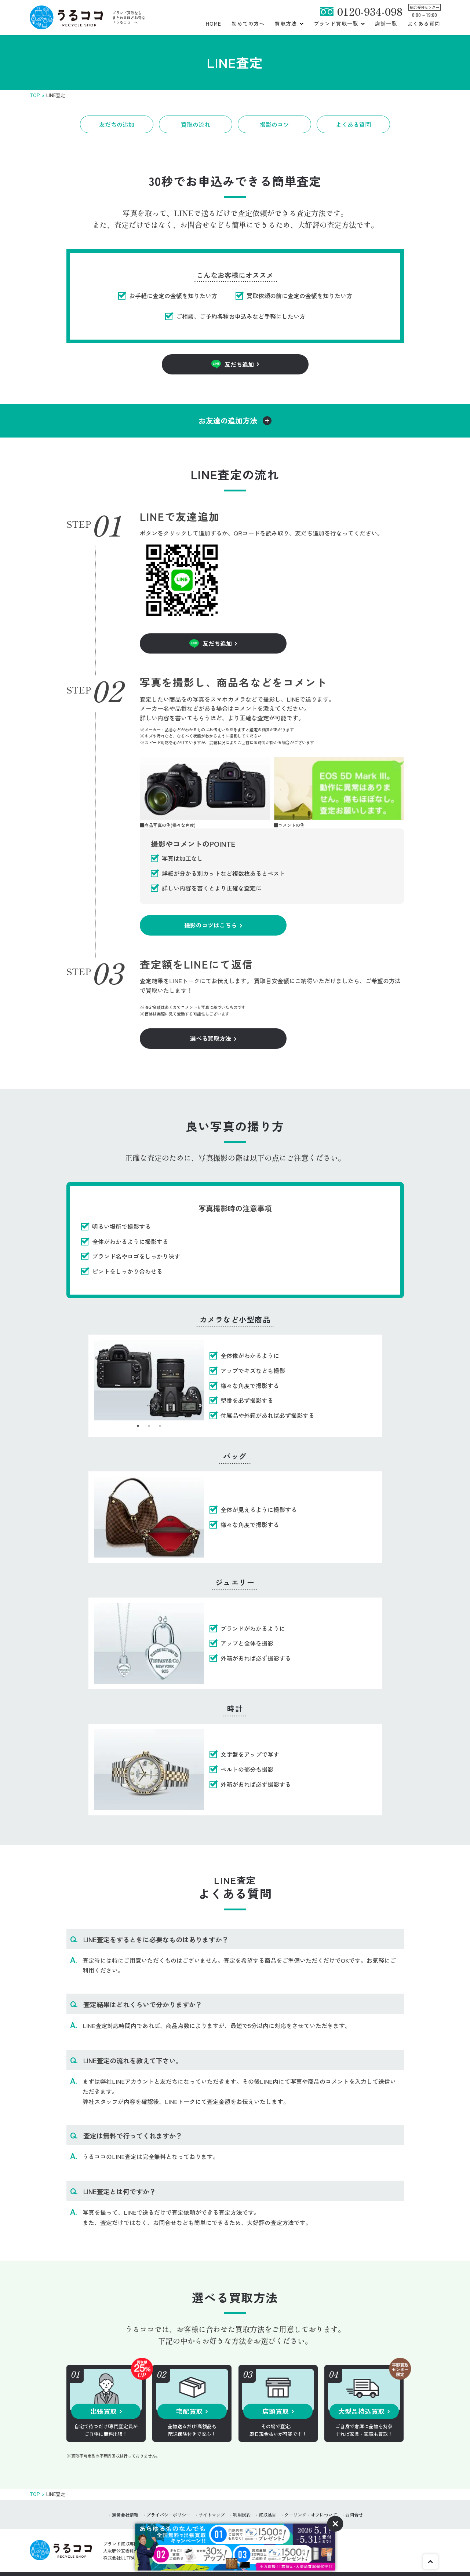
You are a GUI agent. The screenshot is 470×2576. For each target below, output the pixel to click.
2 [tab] (149, 1426)
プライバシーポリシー (168, 2514)
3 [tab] (160, 1426)
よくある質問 (424, 23)
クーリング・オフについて (310, 2514)
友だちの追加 (116, 124)
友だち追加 (239, 364)
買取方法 (286, 23)
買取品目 (267, 2514)
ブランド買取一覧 (336, 23)
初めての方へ (248, 23)
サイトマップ (211, 2514)
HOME (213, 23)
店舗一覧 (386, 23)
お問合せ (354, 2514)
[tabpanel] (149, 1380)
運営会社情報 (125, 2514)
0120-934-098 (369, 11)
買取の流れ (195, 124)
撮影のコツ (274, 124)
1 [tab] (138, 1426)
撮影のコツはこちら (210, 925)
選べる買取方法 (210, 1038)
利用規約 (242, 2514)
